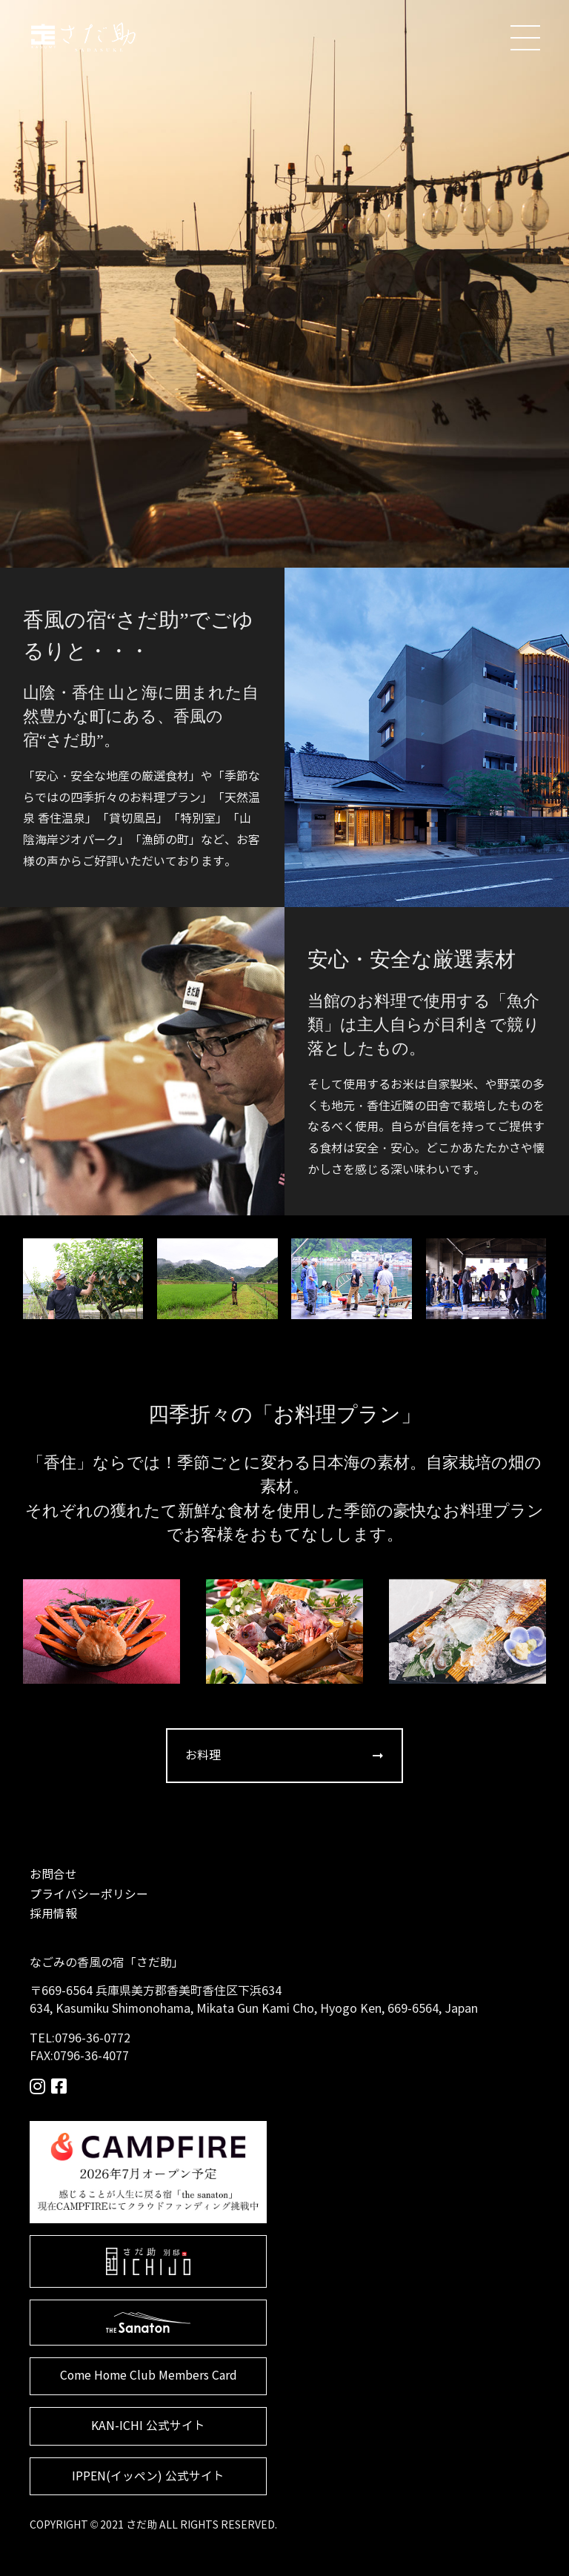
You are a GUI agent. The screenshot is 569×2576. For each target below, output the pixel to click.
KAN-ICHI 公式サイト (148, 2427)
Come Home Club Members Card (148, 2377)
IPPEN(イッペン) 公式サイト (148, 2478)
